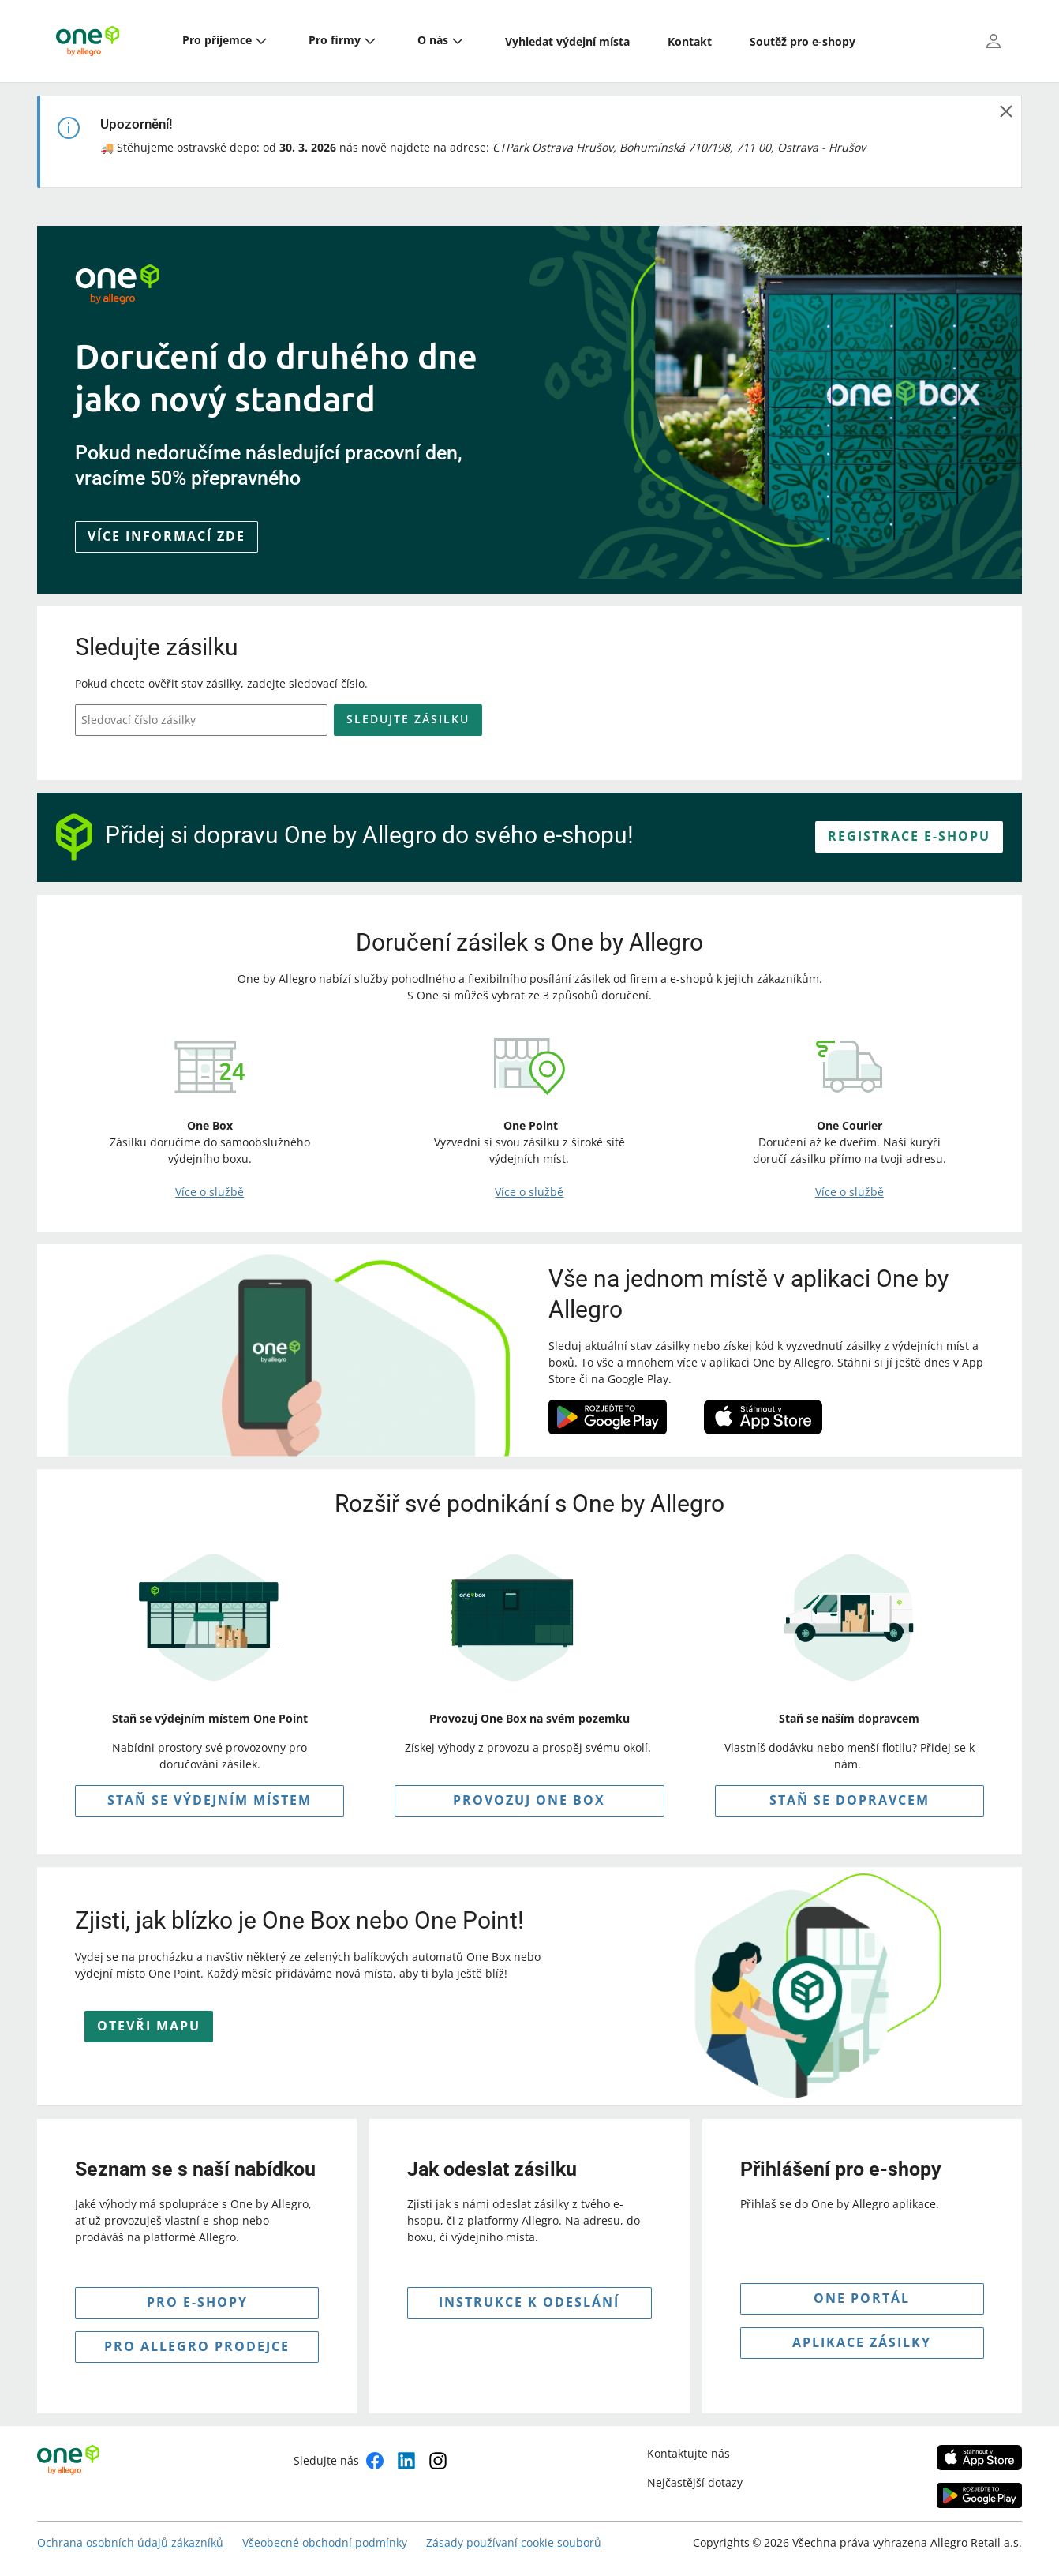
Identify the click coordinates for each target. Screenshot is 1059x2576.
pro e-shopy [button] (197, 2302)
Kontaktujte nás (688, 2453)
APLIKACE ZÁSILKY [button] (861, 2342)
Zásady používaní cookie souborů (513, 2542)
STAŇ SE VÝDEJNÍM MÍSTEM (209, 1800)
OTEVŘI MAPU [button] (148, 2025)
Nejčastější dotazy (695, 2482)
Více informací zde (166, 536)
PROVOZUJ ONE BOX (529, 1800)
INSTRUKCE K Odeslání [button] (529, 2302)
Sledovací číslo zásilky (138, 719)
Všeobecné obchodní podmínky (324, 2542)
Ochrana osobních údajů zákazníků (130, 2542)
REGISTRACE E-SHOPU (909, 836)
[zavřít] (1006, 111)
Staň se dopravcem (849, 1800)
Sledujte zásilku (408, 718)
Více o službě (209, 1191)
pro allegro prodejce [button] (197, 2346)
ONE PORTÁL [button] (862, 2298)
